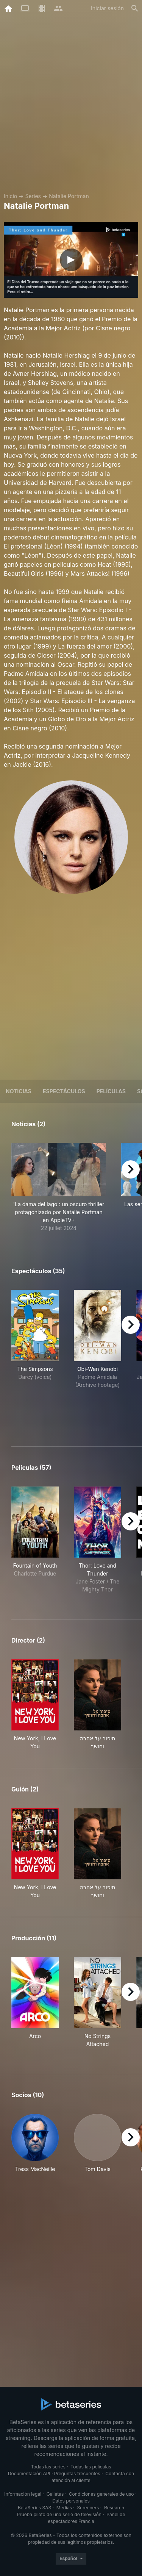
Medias (64, 2507)
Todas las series (48, 2467)
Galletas (55, 2494)
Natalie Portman (69, 196)
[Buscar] (135, 8)
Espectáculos (64, 1091)
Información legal (22, 2494)
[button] (58, 1187)
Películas (111, 1091)
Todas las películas (90, 2467)
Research (114, 2507)
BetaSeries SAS (34, 2507)
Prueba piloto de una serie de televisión (59, 2514)
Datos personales (71, 2501)
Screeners (88, 2507)
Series (33, 196)
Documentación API (29, 2473)
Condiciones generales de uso (101, 2494)
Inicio (10, 196)
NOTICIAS (18, 1091)
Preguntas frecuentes (77, 2473)
